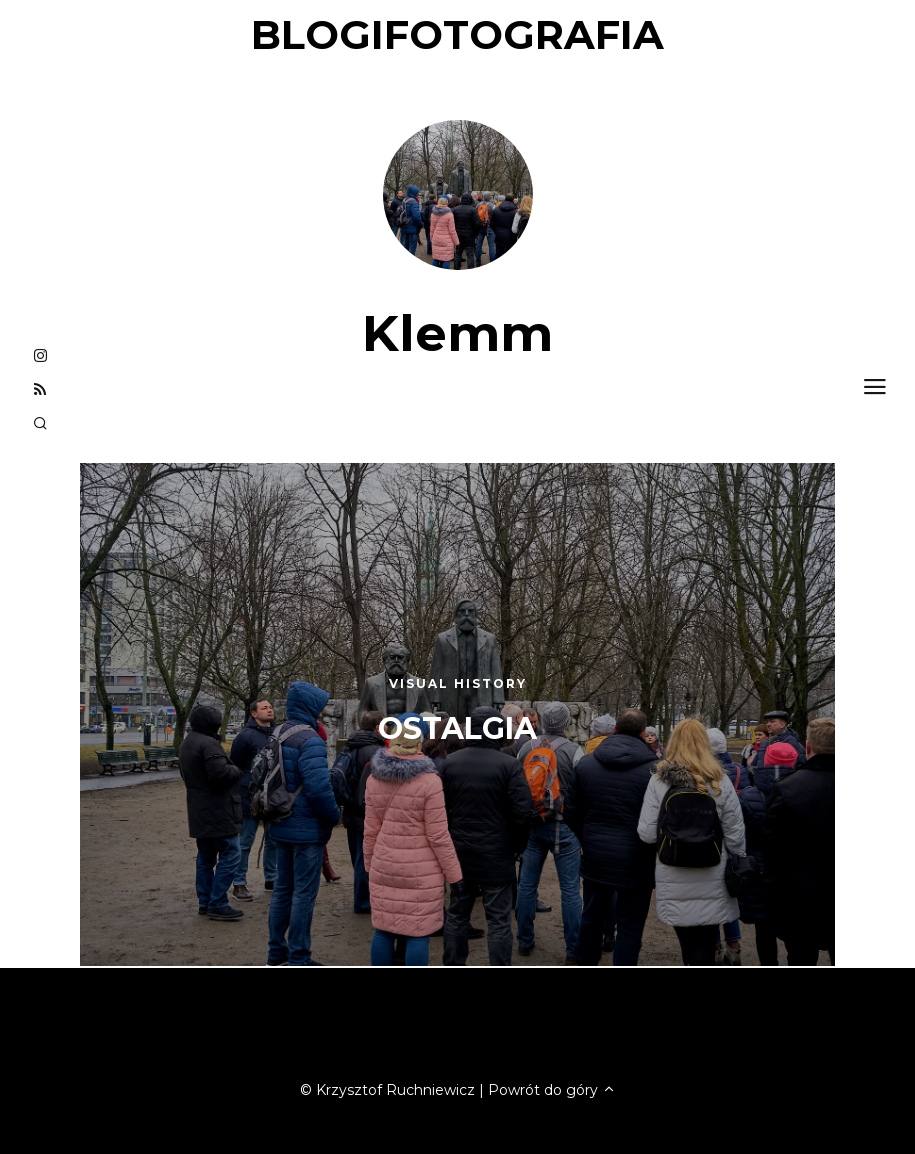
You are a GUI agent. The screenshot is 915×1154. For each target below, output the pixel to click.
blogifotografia (457, 34)
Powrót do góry (552, 1090)
